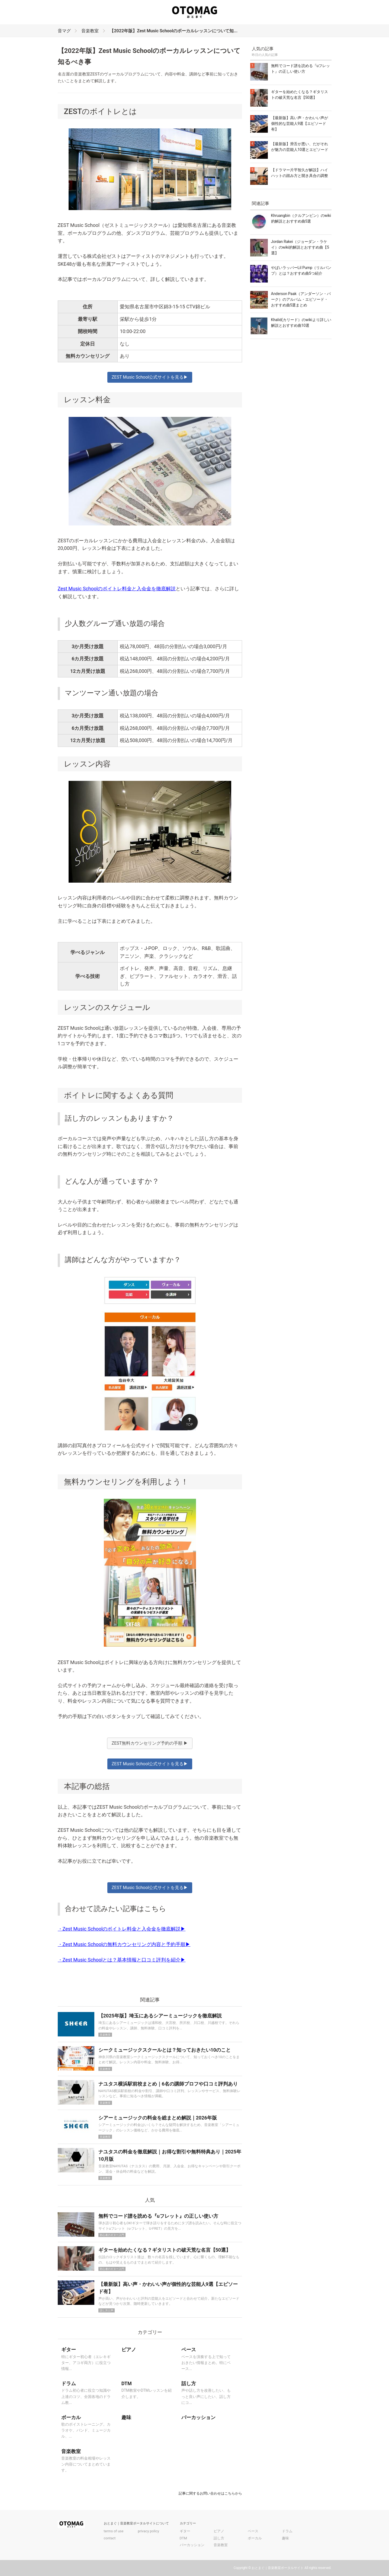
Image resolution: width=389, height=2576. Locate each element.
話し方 (219, 2538)
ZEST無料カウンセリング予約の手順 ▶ (150, 1743)
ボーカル (255, 2538)
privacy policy (148, 2531)
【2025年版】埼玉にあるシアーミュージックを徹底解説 (160, 2016)
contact (110, 2538)
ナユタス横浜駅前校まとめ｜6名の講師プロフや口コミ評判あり (168, 2084)
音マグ (64, 30)
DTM (183, 2538)
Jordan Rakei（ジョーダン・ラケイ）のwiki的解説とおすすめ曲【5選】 (300, 247)
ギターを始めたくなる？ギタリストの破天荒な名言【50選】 (164, 2250)
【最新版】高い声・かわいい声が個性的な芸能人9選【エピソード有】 (299, 123)
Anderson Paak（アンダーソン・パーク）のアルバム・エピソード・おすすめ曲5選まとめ (301, 299)
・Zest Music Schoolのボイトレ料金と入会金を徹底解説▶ (122, 1929)
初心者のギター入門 (112, 2234)
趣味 (285, 2538)
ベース (253, 2531)
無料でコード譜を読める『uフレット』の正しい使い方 (158, 2216)
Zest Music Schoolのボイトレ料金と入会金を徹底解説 (117, 588)
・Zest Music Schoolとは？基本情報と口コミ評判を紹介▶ (122, 1960)
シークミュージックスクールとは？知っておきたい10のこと (164, 2050)
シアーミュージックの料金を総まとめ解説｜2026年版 (157, 2118)
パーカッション (192, 2545)
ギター (185, 2531)
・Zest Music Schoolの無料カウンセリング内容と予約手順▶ (124, 1944)
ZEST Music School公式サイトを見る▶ (150, 377)
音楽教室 (90, 30)
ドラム (287, 2531)
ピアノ (219, 2531)
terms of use (114, 2531)
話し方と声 (106, 2310)
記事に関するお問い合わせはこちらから (210, 2493)
